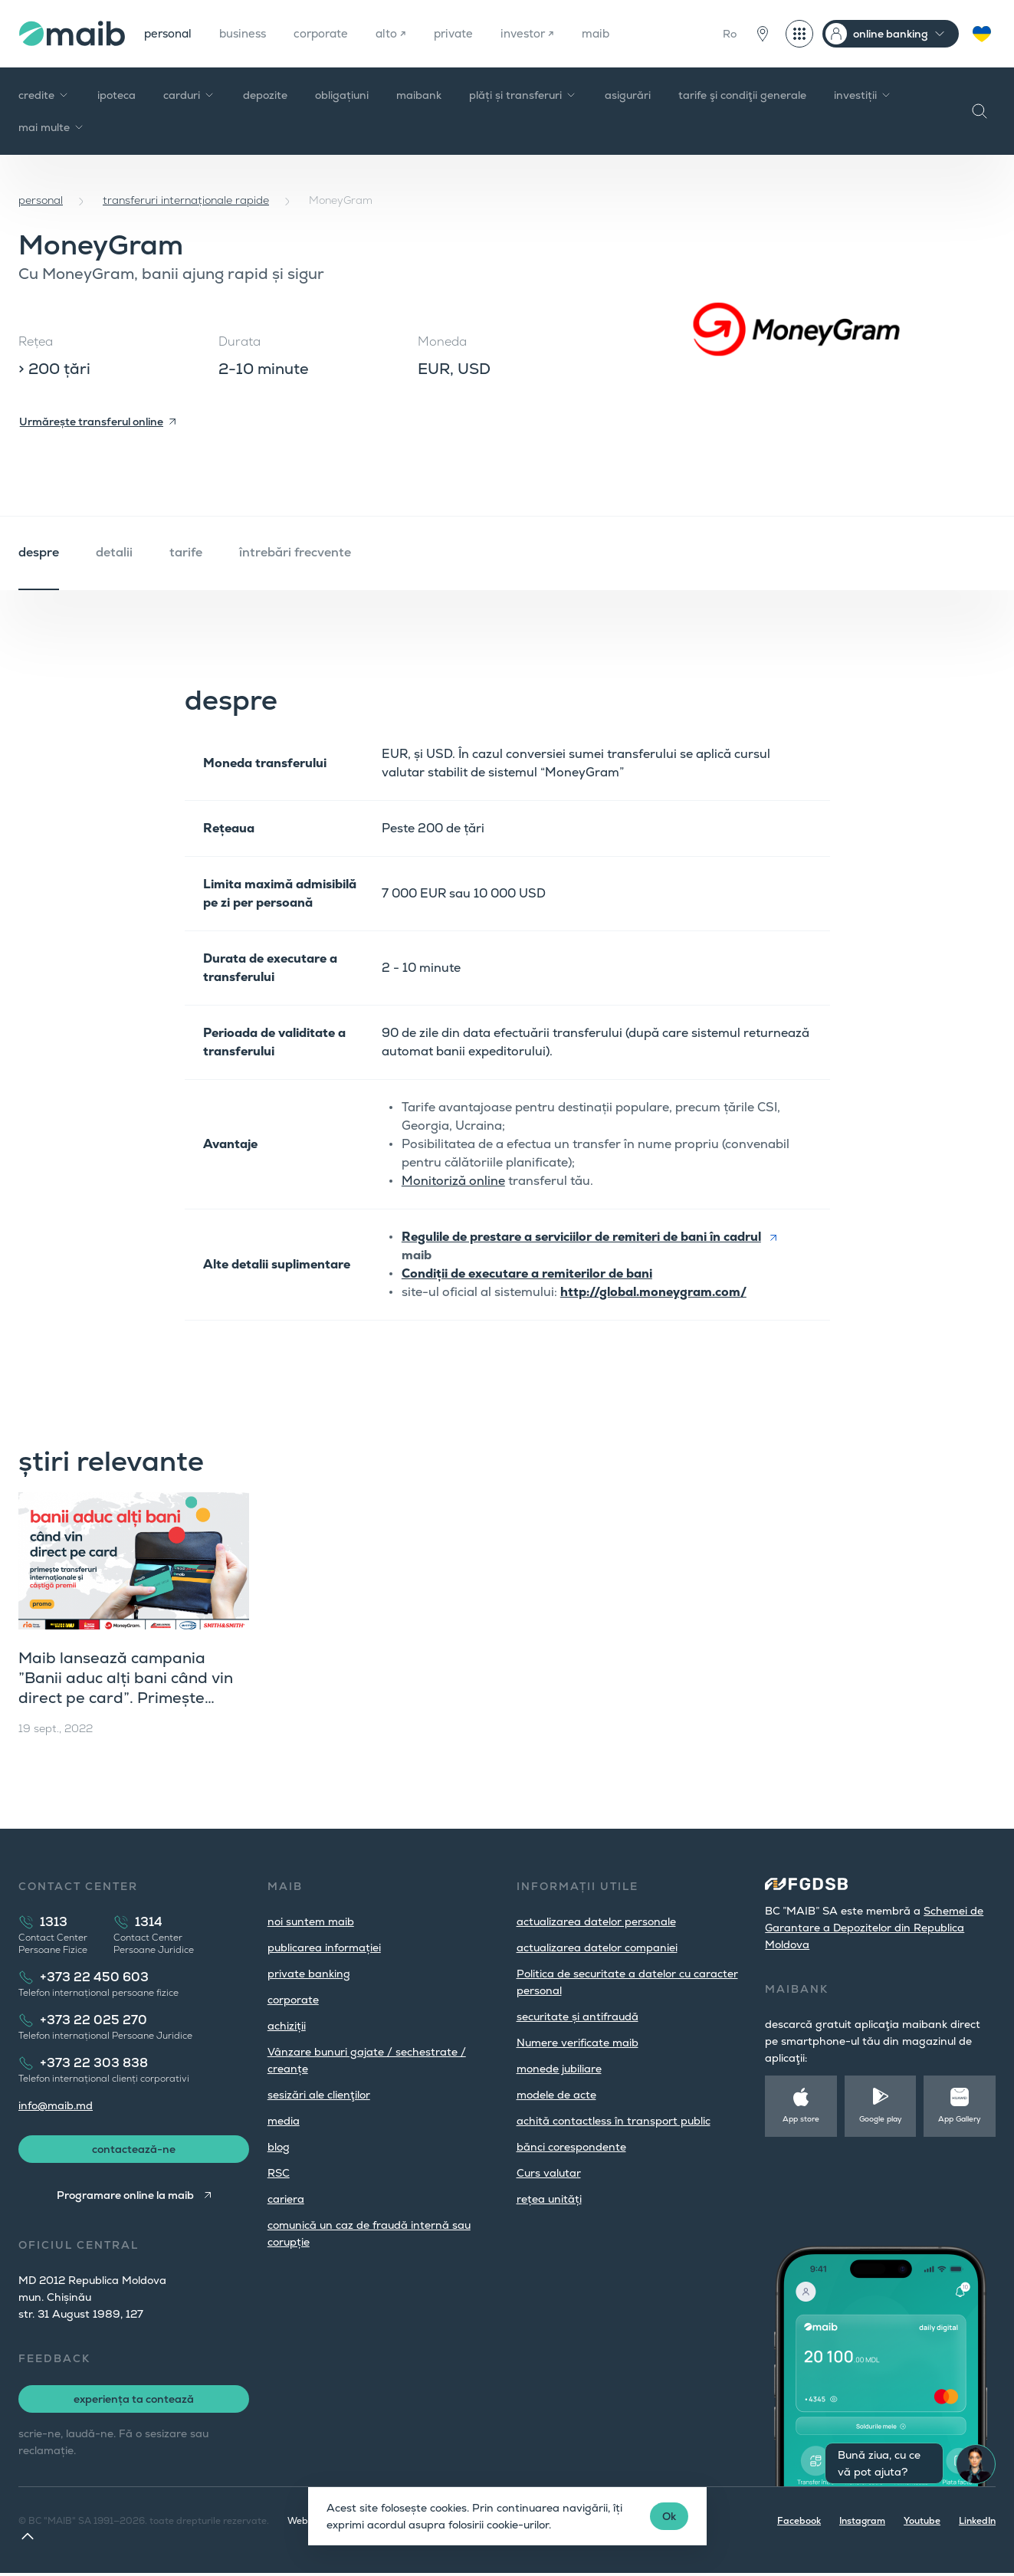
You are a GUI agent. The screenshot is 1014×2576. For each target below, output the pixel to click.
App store (801, 2119)
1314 (148, 1922)
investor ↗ (547, 33)
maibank (418, 95)
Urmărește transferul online (91, 421)
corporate (332, 33)
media (283, 2121)
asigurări (628, 95)
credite (44, 95)
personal (170, 33)
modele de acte (556, 2095)
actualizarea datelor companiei (597, 1947)
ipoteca (116, 95)
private (470, 33)
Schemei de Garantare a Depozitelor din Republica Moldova (874, 1927)
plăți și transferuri (523, 95)
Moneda (442, 341)
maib (619, 33)
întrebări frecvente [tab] (295, 552)
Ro (730, 34)
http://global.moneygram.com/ (653, 1292)
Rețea (35, 341)
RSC (278, 2173)
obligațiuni (342, 95)
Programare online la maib (123, 2198)
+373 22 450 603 (94, 1977)
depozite (265, 95)
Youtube (922, 2524)
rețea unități (549, 2199)
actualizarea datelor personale (596, 1921)
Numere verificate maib (577, 2042)
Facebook (799, 2524)
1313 (53, 1922)
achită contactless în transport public (613, 2121)
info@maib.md (55, 2105)
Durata (239, 341)
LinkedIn (977, 2524)
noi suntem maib (310, 1921)
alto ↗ (405, 33)
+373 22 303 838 (94, 2063)
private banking (308, 1973)
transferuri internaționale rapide (186, 200)
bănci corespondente (571, 2147)
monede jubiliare (559, 2069)
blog (278, 2147)
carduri (189, 95)
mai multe (51, 127)
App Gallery (959, 2119)
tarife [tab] (185, 552)
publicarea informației (324, 1947)
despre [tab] (38, 552)
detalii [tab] (114, 552)
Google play (880, 2119)
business (249, 33)
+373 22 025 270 (93, 2020)
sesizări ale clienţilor (318, 2095)
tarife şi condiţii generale (742, 95)
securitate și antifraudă (577, 2016)
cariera (285, 2199)
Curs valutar (549, 2173)
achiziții (286, 2026)
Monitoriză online (453, 1181)
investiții (863, 95)
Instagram (862, 2524)
